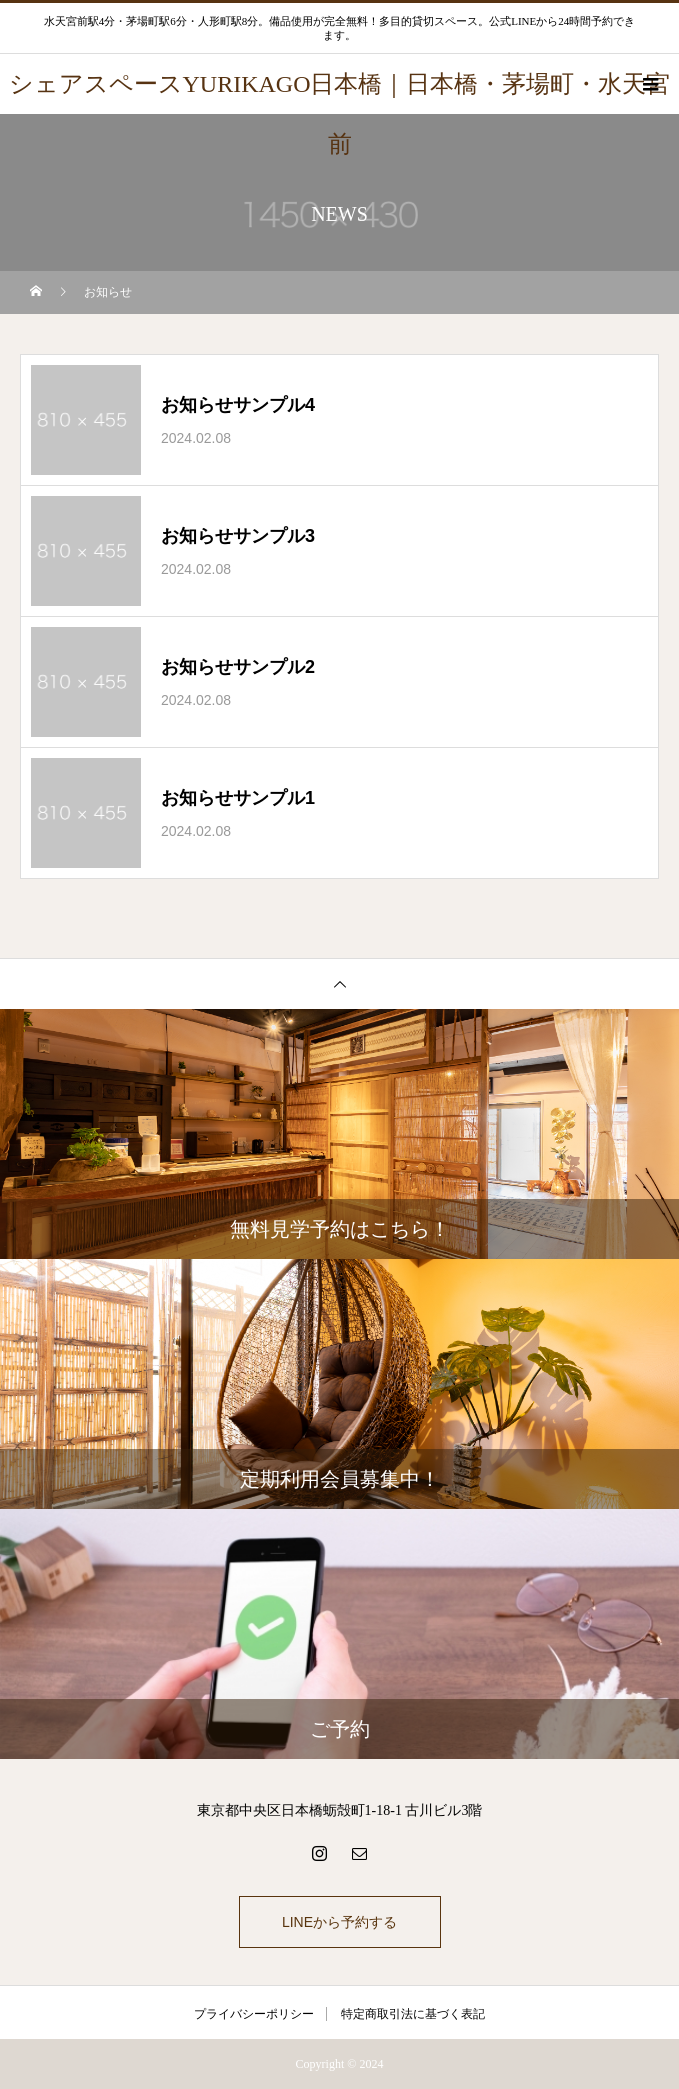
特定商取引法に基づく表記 (413, 2014)
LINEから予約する (339, 1922)
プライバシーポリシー (254, 2014)
